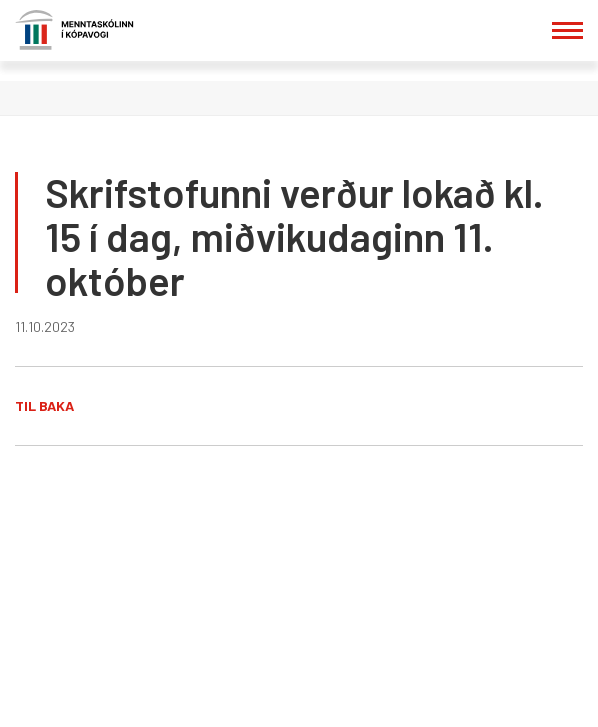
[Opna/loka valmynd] (567, 30)
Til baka (44, 405)
